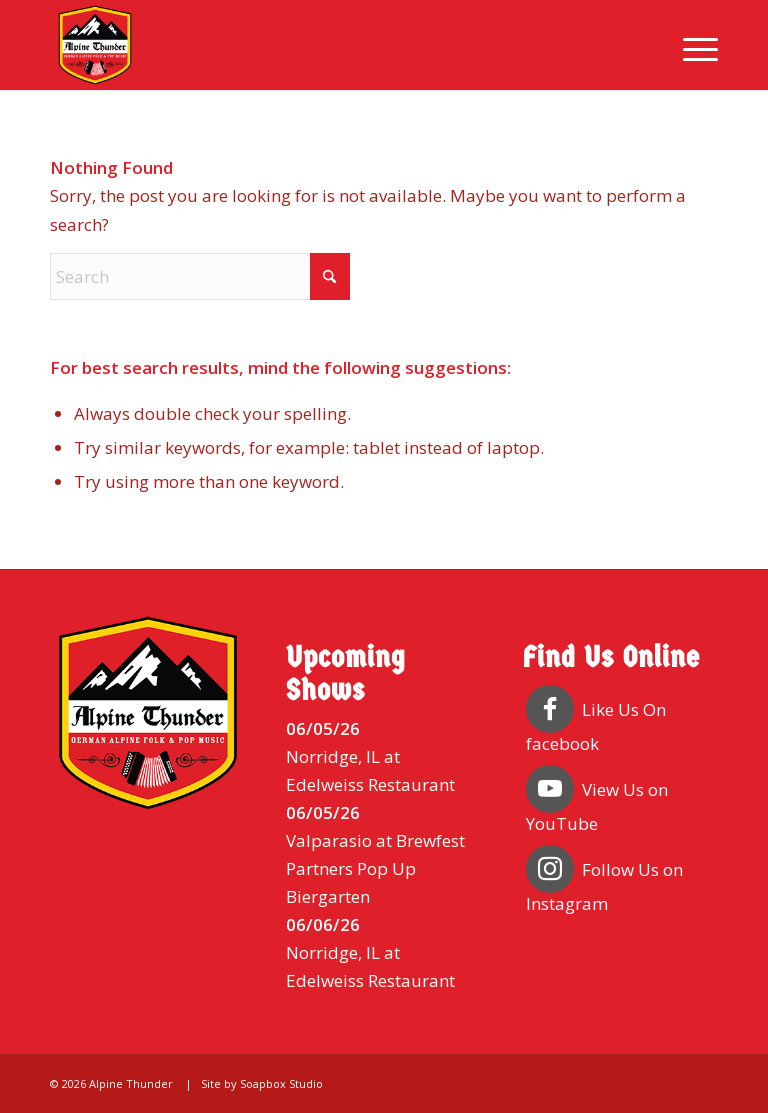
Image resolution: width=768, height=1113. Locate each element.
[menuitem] (690, 45)
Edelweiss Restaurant (370, 784)
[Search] (200, 276)
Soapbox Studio (281, 1083)
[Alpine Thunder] (95, 45)
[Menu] (690, 45)
